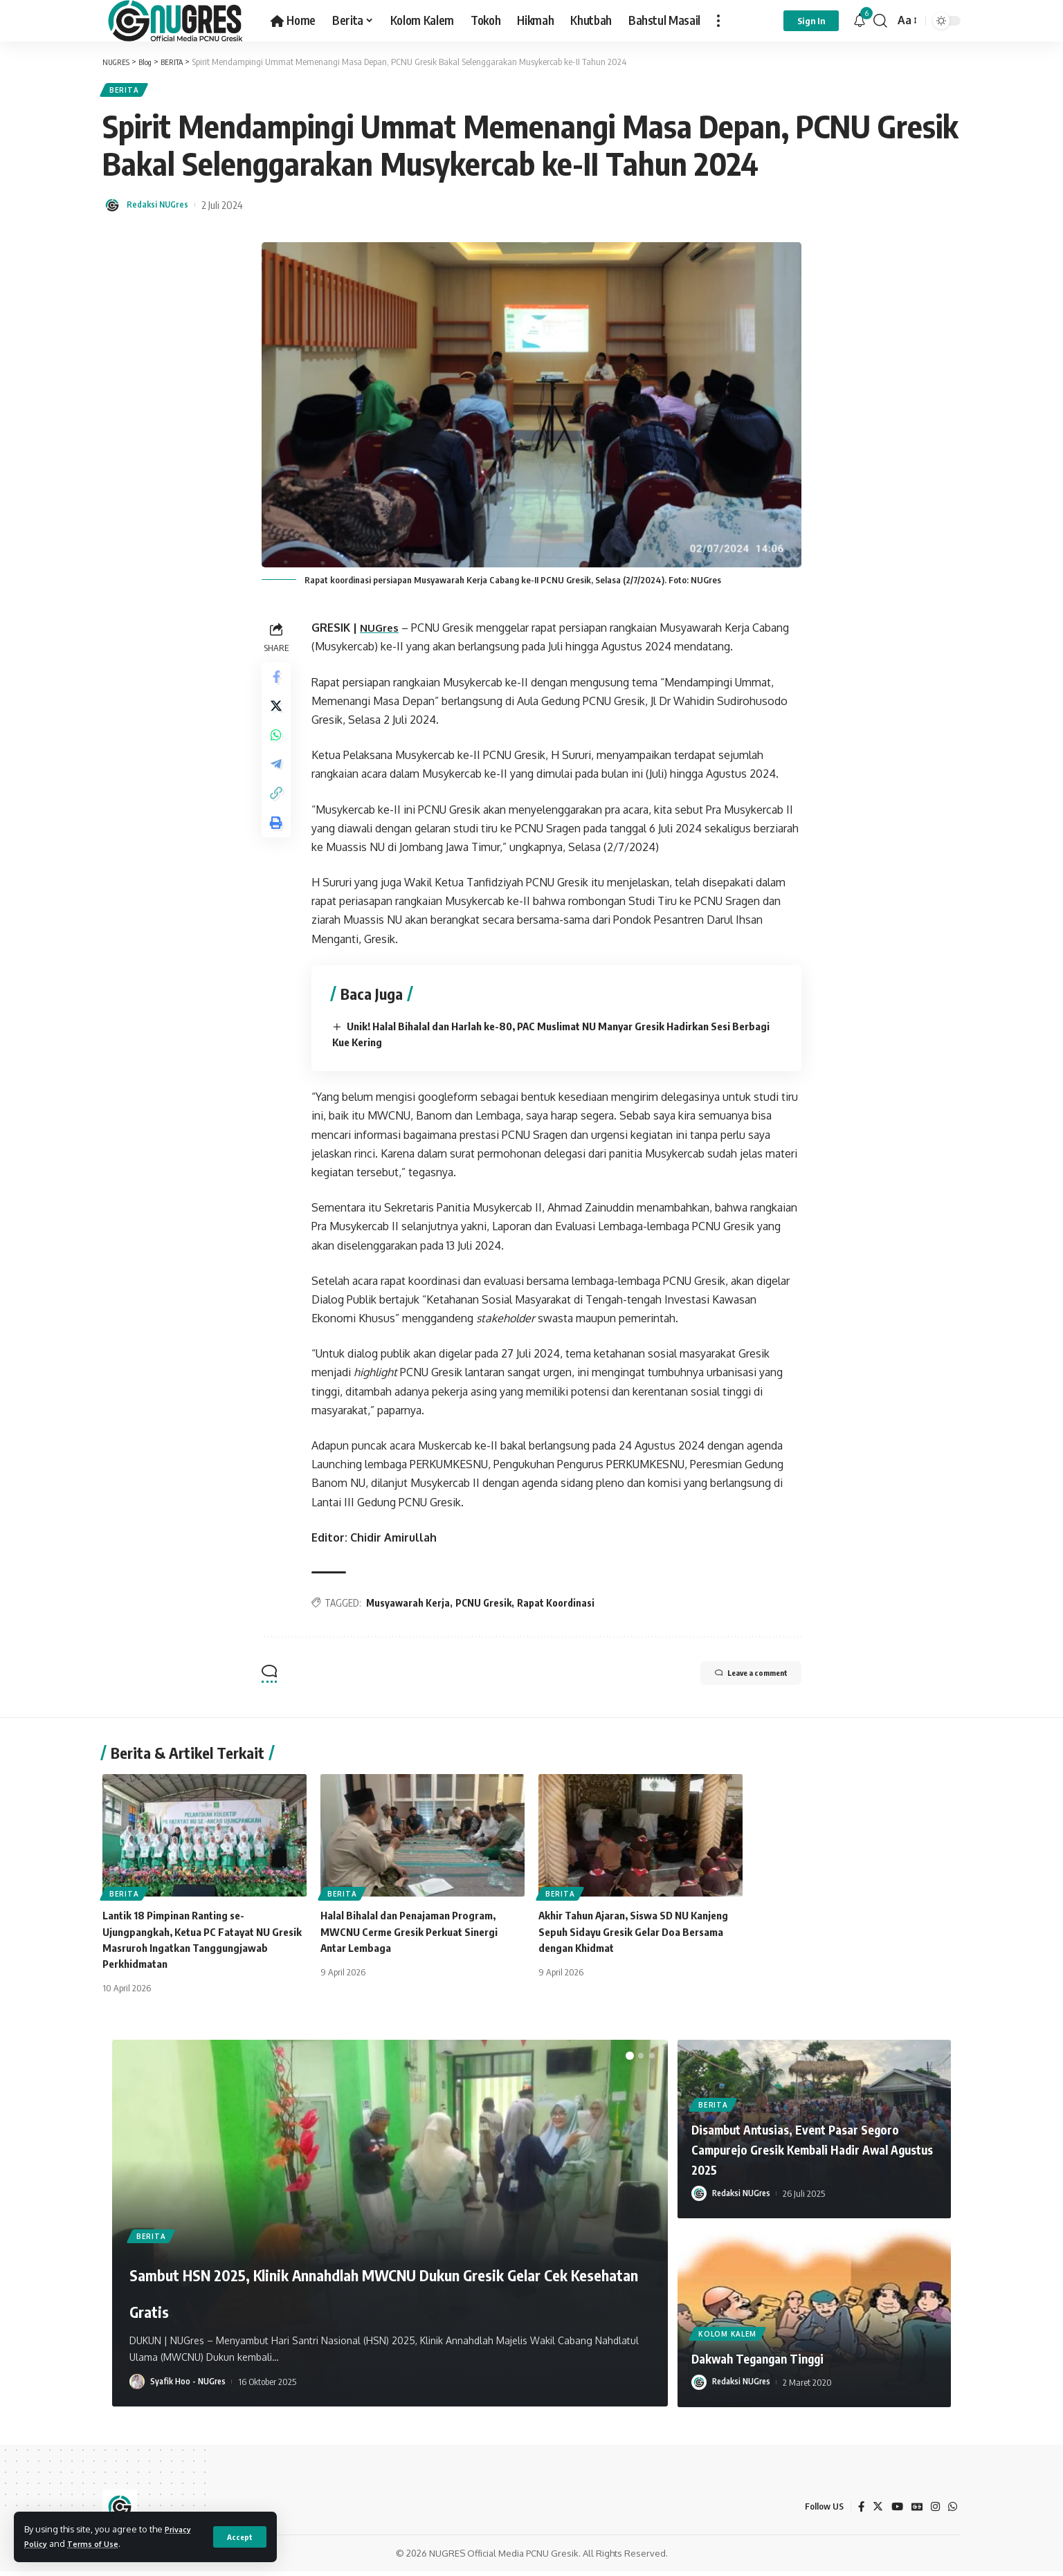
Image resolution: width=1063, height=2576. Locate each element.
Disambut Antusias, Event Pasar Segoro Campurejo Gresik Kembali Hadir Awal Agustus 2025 (801, 2154)
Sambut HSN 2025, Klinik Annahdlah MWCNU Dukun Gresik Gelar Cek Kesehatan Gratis (346, 2275)
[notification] (859, 20)
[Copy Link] (278, 816)
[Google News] (915, 2512)
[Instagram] (934, 2512)
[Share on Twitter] (278, 716)
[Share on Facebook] (278, 683)
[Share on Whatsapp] (278, 750)
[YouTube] (894, 2512)
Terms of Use (100, 2543)
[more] (718, 21)
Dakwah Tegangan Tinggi (773, 2362)
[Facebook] (857, 2512)
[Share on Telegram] (278, 783)
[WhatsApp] (952, 2512)
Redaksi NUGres (163, 209)
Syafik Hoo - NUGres (190, 2387)
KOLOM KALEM (729, 2337)
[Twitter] (874, 2512)
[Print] (278, 849)
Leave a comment (733, 1680)
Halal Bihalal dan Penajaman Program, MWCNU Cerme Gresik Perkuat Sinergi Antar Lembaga (415, 1937)
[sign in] (811, 20)
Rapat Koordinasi (560, 1608)
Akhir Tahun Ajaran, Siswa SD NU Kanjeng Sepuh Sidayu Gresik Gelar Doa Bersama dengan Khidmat (640, 1937)
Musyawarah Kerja (412, 1608)
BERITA (127, 92)
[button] (629, 2061)
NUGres (385, 633)
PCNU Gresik (488, 1608)
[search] (880, 21)
